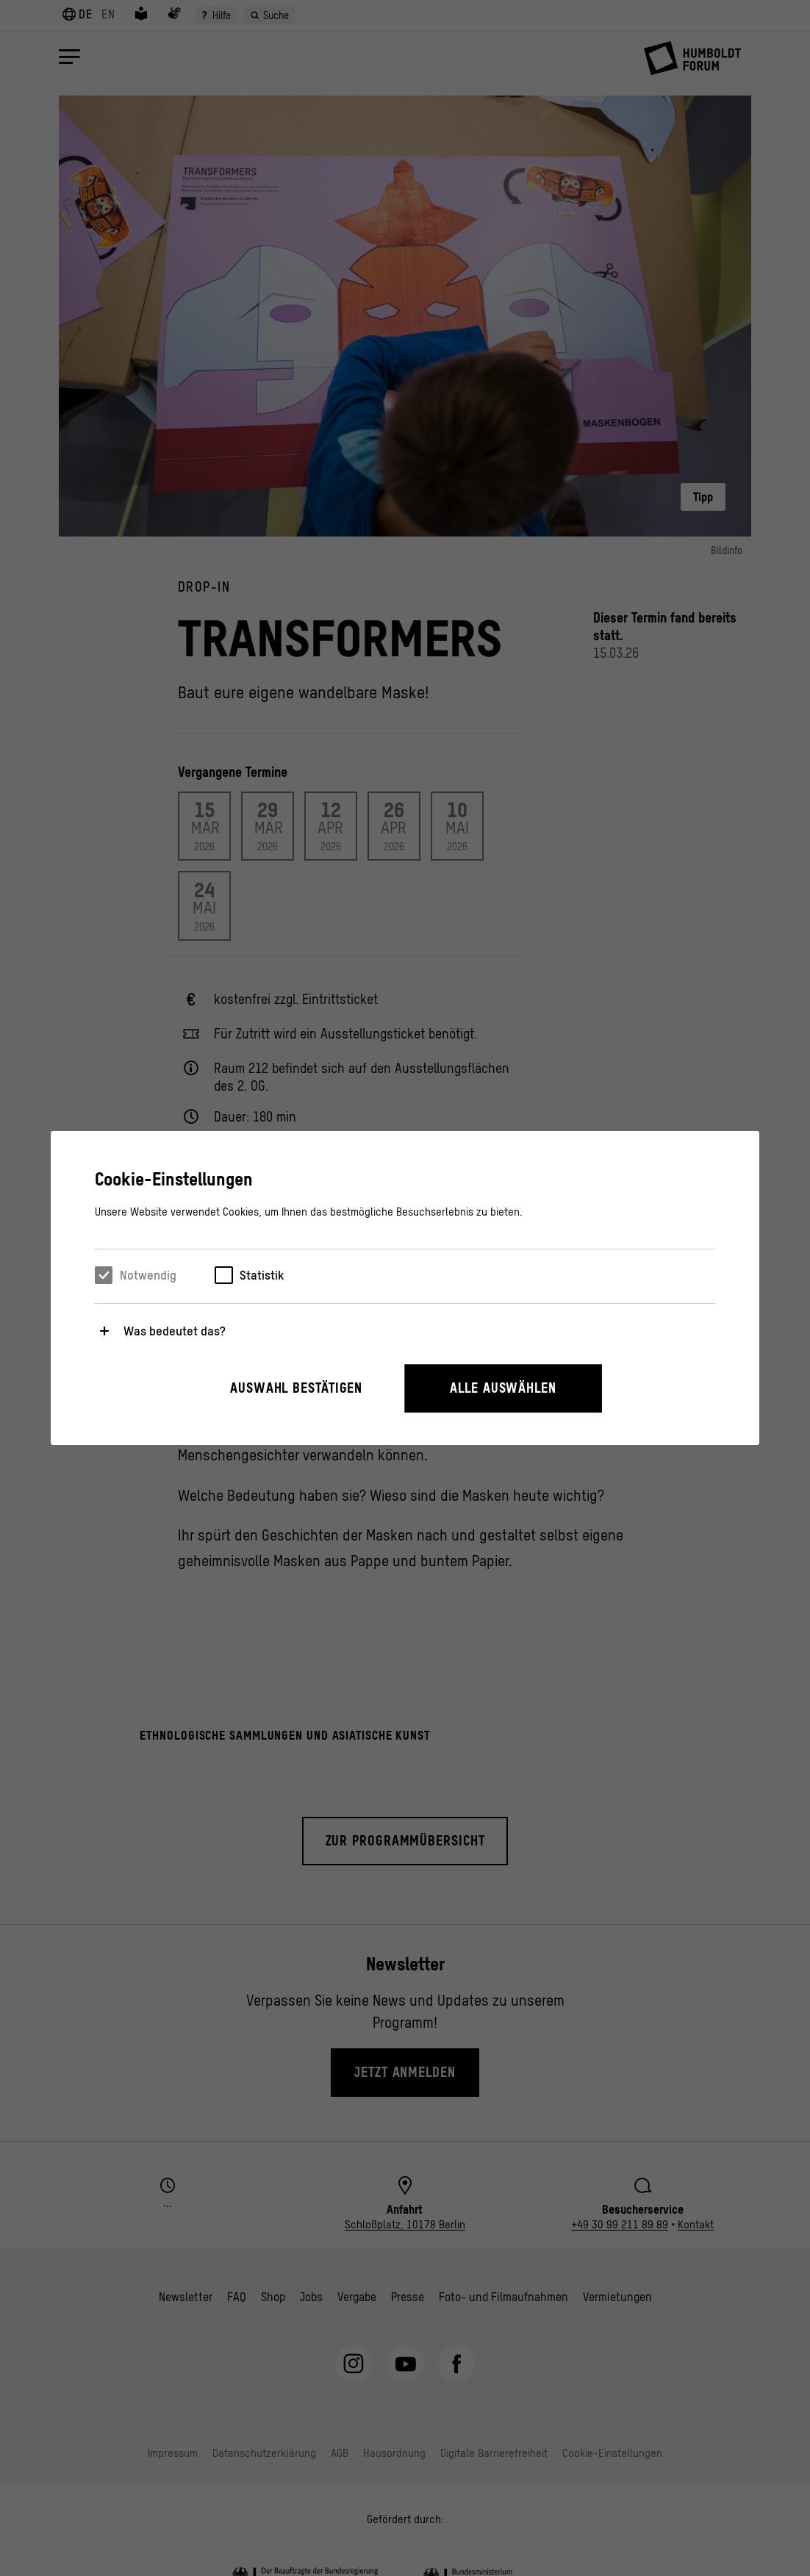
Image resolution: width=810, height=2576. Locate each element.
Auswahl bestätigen (296, 1388)
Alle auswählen (503, 1388)
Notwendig (148, 1275)
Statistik (262, 1275)
